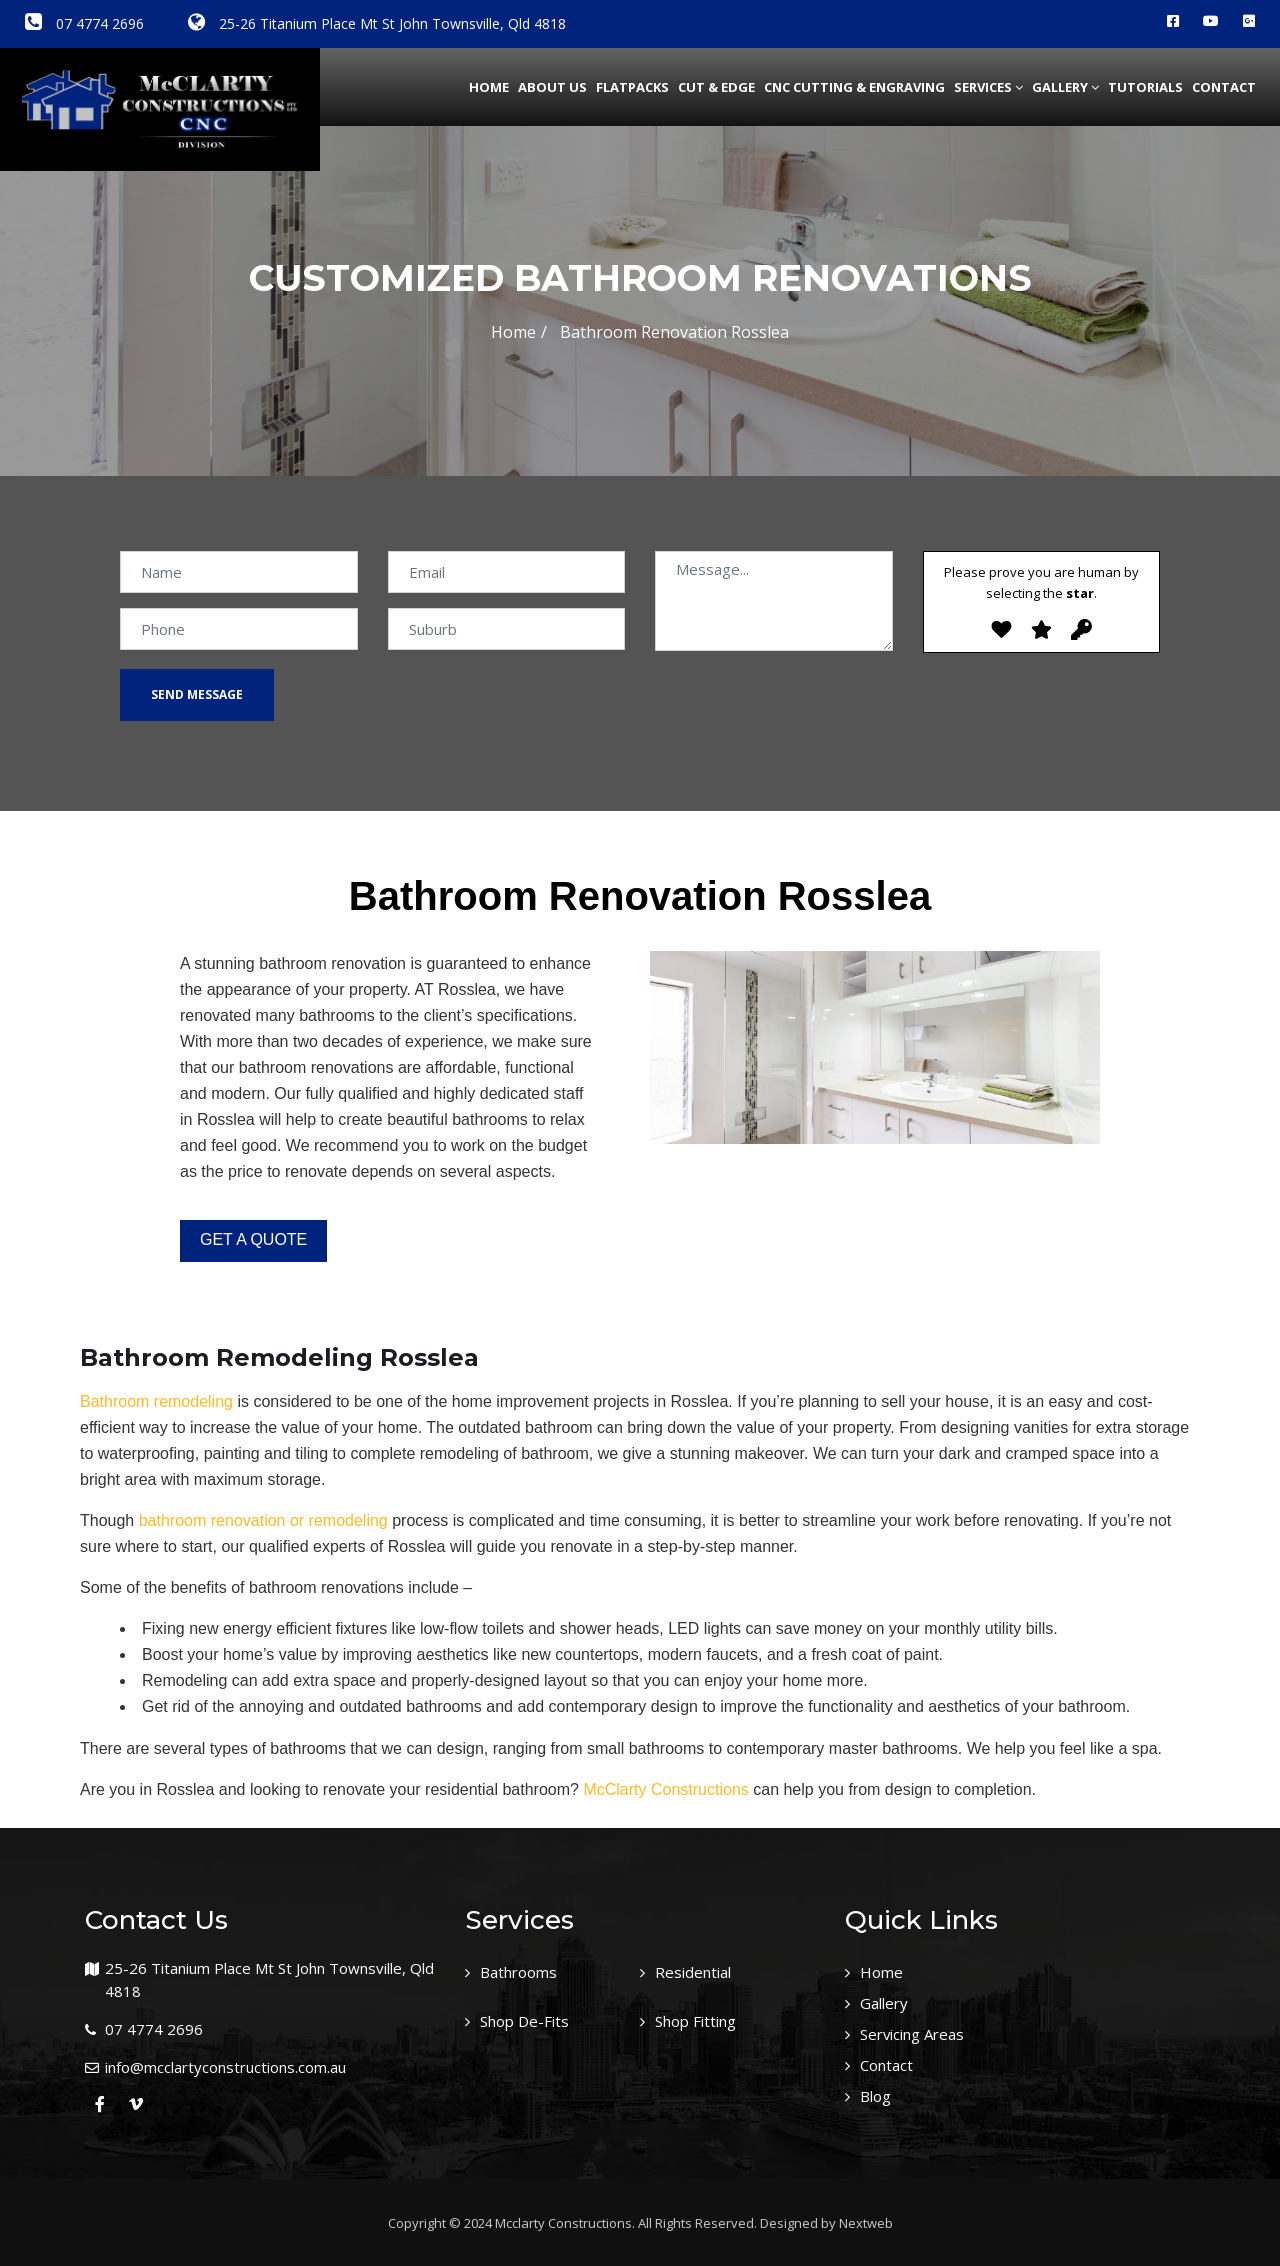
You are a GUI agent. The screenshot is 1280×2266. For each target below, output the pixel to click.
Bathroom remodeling (156, 1401)
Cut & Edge (716, 87)
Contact (1224, 87)
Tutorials (1145, 87)
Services (988, 87)
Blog (878, 2092)
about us (552, 87)
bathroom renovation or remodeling (263, 1520)
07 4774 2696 (84, 23)
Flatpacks (632, 87)
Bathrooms (523, 1972)
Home (489, 87)
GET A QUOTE (253, 1239)
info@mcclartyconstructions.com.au (225, 2067)
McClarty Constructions (665, 1789)
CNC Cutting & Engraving (854, 87)
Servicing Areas (918, 2032)
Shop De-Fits (529, 2020)
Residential (697, 1972)
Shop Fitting (701, 2020)
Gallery (1065, 87)
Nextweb (866, 2223)
